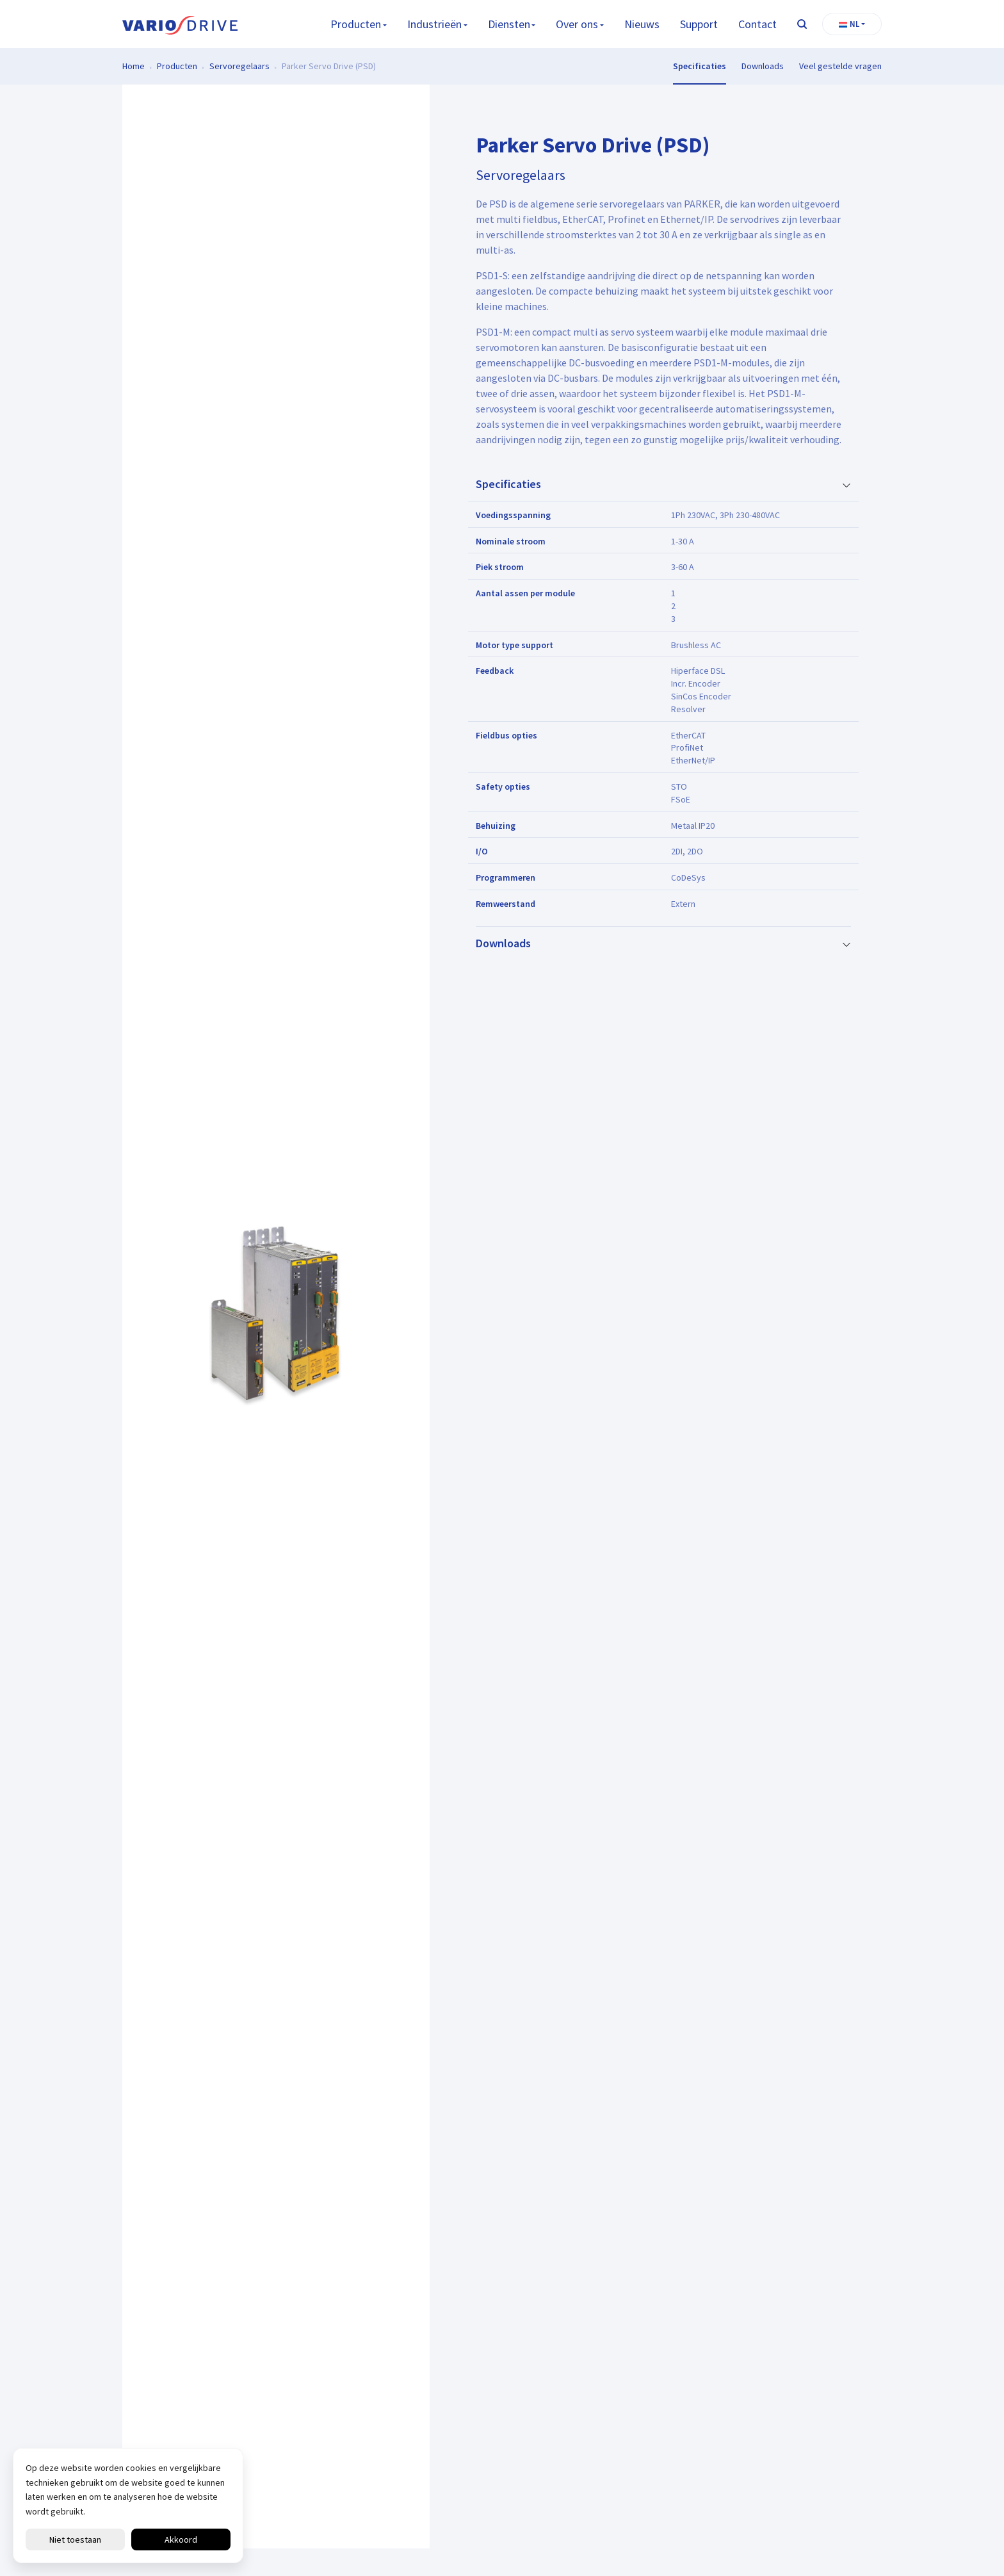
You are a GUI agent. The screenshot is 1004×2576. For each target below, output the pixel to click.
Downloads (762, 66)
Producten (355, 24)
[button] (852, 24)
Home (133, 66)
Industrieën (434, 24)
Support (699, 24)
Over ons (577, 24)
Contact (757, 24)
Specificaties (699, 66)
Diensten (509, 24)
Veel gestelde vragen (840, 66)
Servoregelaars (239, 66)
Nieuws (642, 24)
